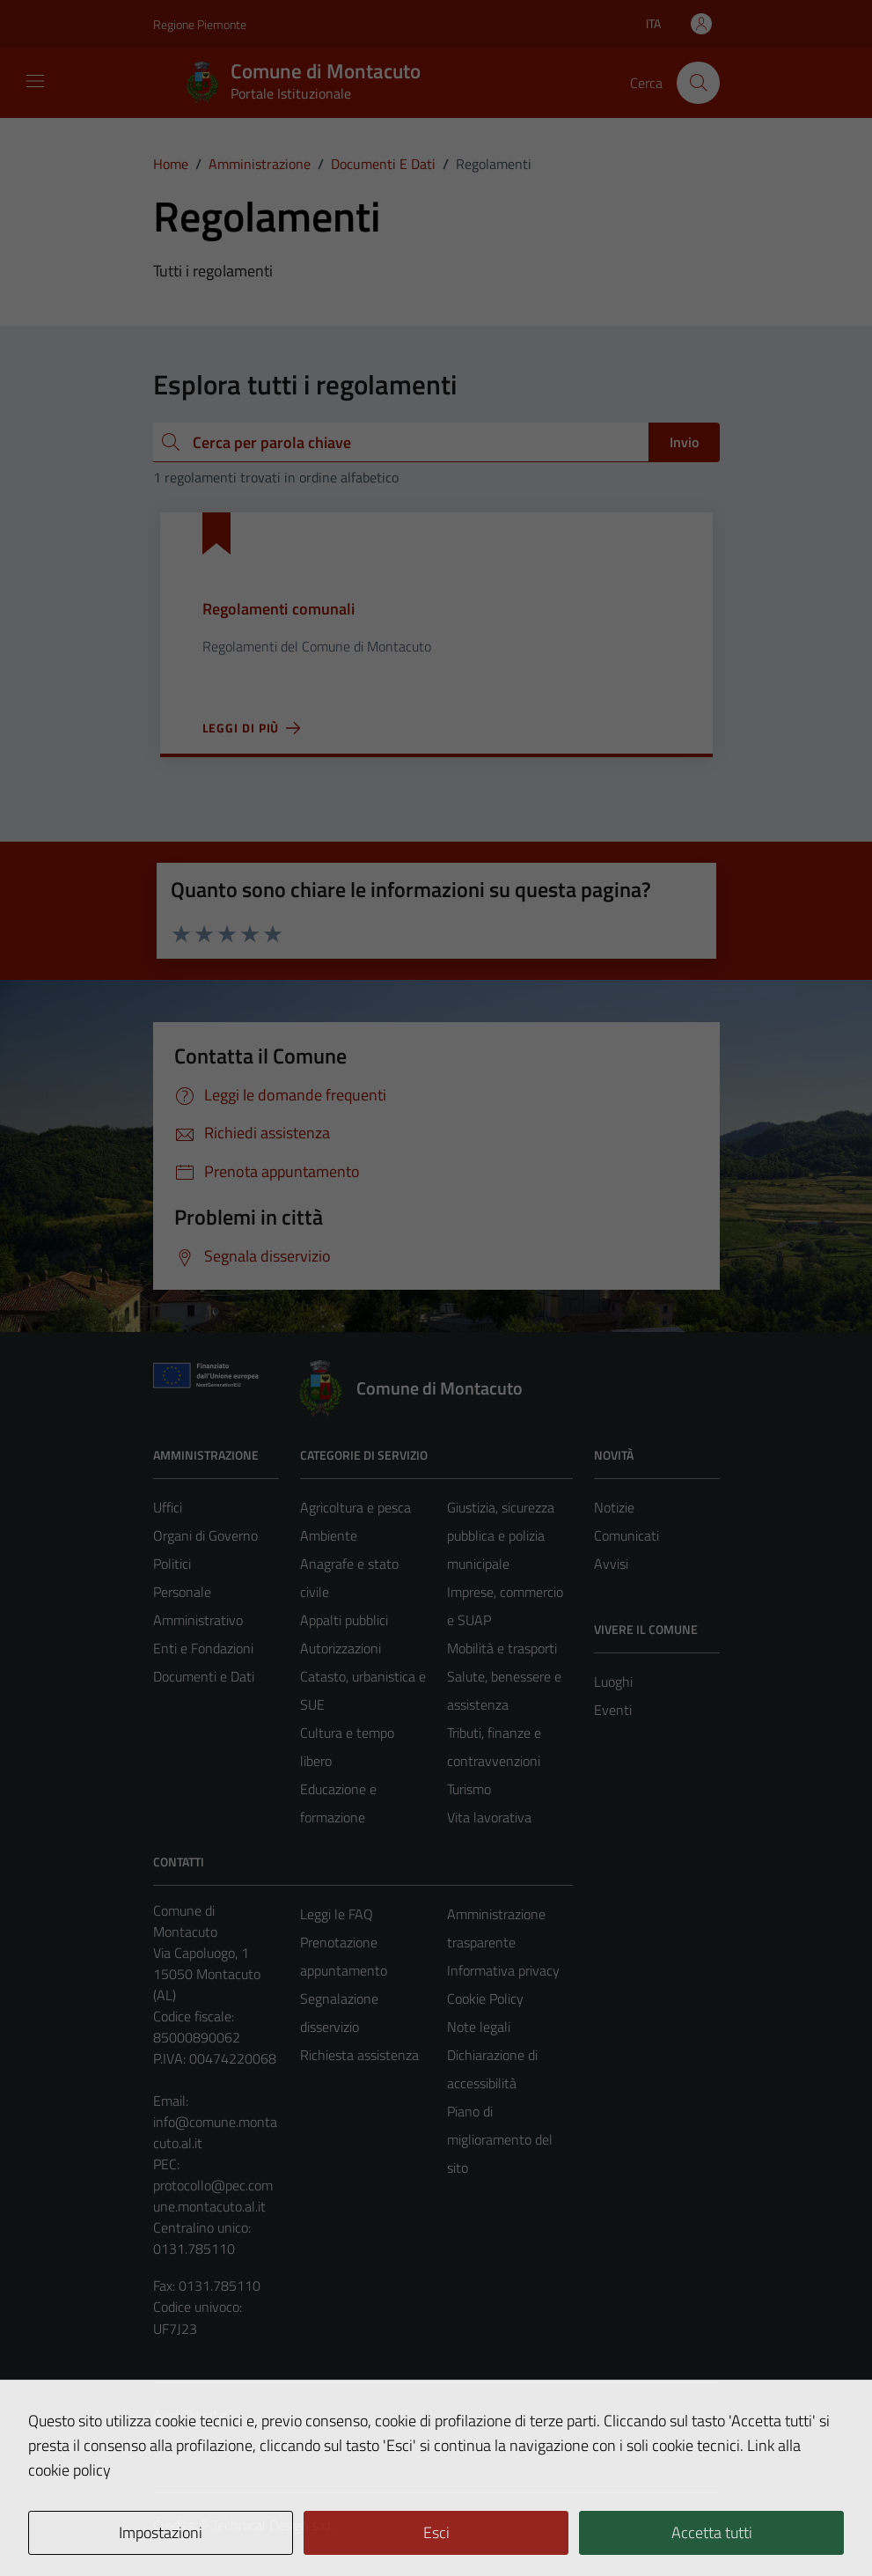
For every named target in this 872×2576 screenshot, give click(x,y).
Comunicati (626, 1535)
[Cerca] (698, 83)
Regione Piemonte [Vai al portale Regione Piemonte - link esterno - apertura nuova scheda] (199, 24)
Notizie (614, 1507)
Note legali (478, 2026)
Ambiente (328, 1535)
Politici (172, 1563)
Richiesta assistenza (359, 2054)
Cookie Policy (485, 1998)
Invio (684, 442)
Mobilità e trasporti (502, 1648)
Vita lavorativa (489, 1817)
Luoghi (613, 1681)
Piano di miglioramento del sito (500, 2139)
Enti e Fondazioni (203, 1648)
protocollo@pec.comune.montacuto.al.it (213, 2196)
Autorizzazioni (340, 1648)
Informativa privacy (503, 1970)
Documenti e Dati (203, 1676)
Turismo (469, 1789)
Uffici (167, 1507)
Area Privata (189, 2414)
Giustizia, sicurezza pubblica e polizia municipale (500, 1535)
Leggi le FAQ (336, 1914)
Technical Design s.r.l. (272, 2525)
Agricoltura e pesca (355, 1507)
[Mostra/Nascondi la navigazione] (35, 81)
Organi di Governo (205, 1535)
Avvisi (611, 1563)
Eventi (613, 1709)
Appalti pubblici (344, 1619)
